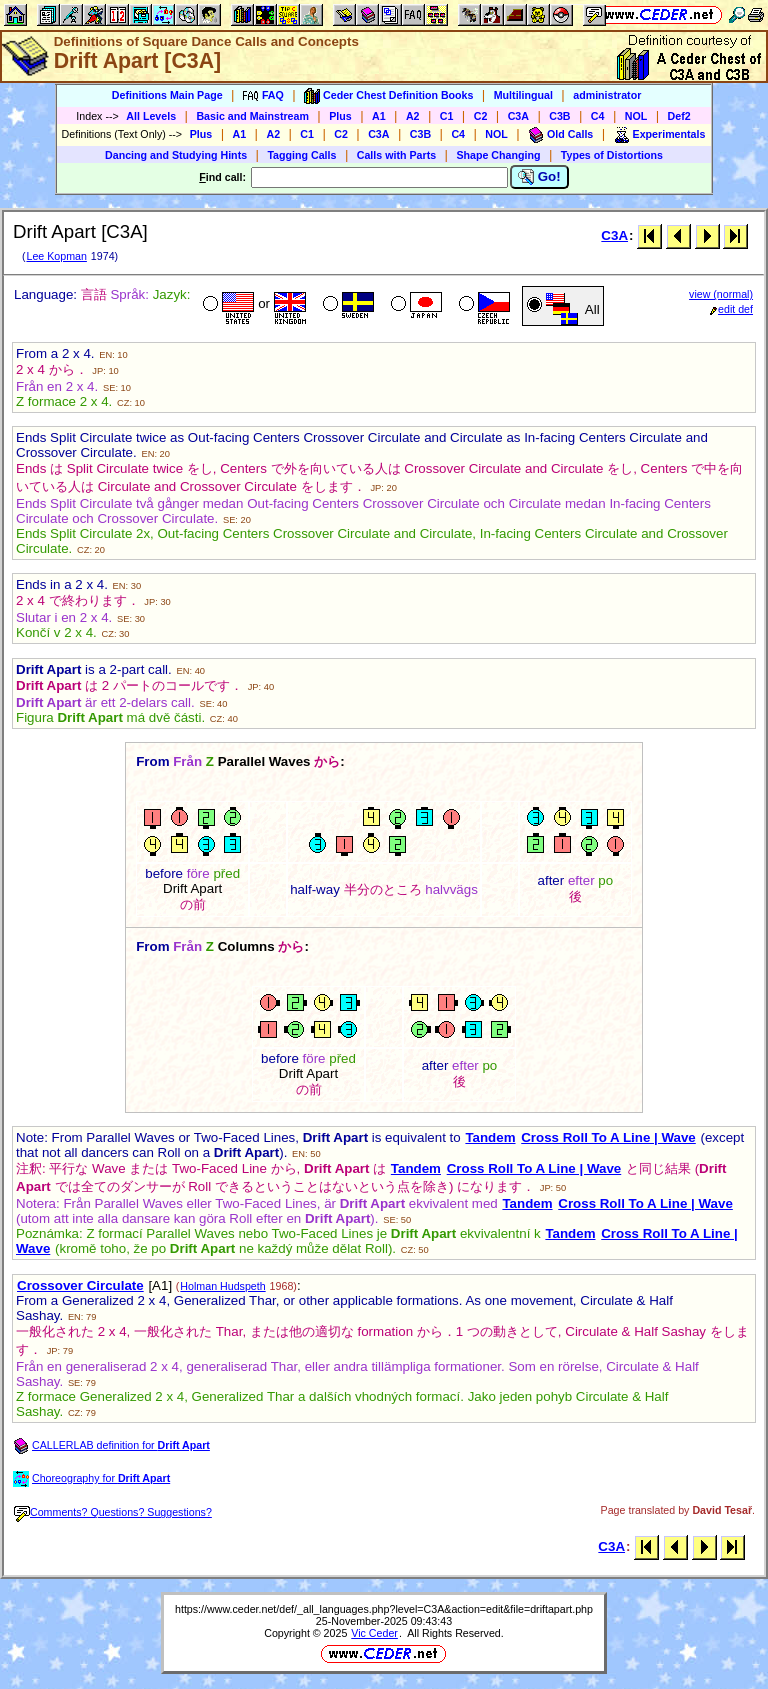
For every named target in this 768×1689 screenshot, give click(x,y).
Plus (340, 116)
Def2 (679, 116)
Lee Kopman (56, 256)
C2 (481, 116)
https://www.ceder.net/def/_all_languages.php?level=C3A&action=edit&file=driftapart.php (384, 1609)
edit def (731, 309)
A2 (413, 116)
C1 (447, 116)
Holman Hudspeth (222, 1286)
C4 (598, 116)
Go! (539, 177)
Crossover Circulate (80, 1285)
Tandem (490, 1137)
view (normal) (721, 294)
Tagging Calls (301, 155)
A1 (379, 116)
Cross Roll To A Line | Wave (608, 1137)
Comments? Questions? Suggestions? (113, 1512)
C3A (518, 116)
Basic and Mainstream (252, 116)
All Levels (151, 116)
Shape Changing (498, 155)
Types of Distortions (612, 155)
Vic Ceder (374, 1633)
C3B (559, 116)
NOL (636, 116)
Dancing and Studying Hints (176, 155)
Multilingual (523, 95)
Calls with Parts (396, 155)
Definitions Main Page (167, 95)
